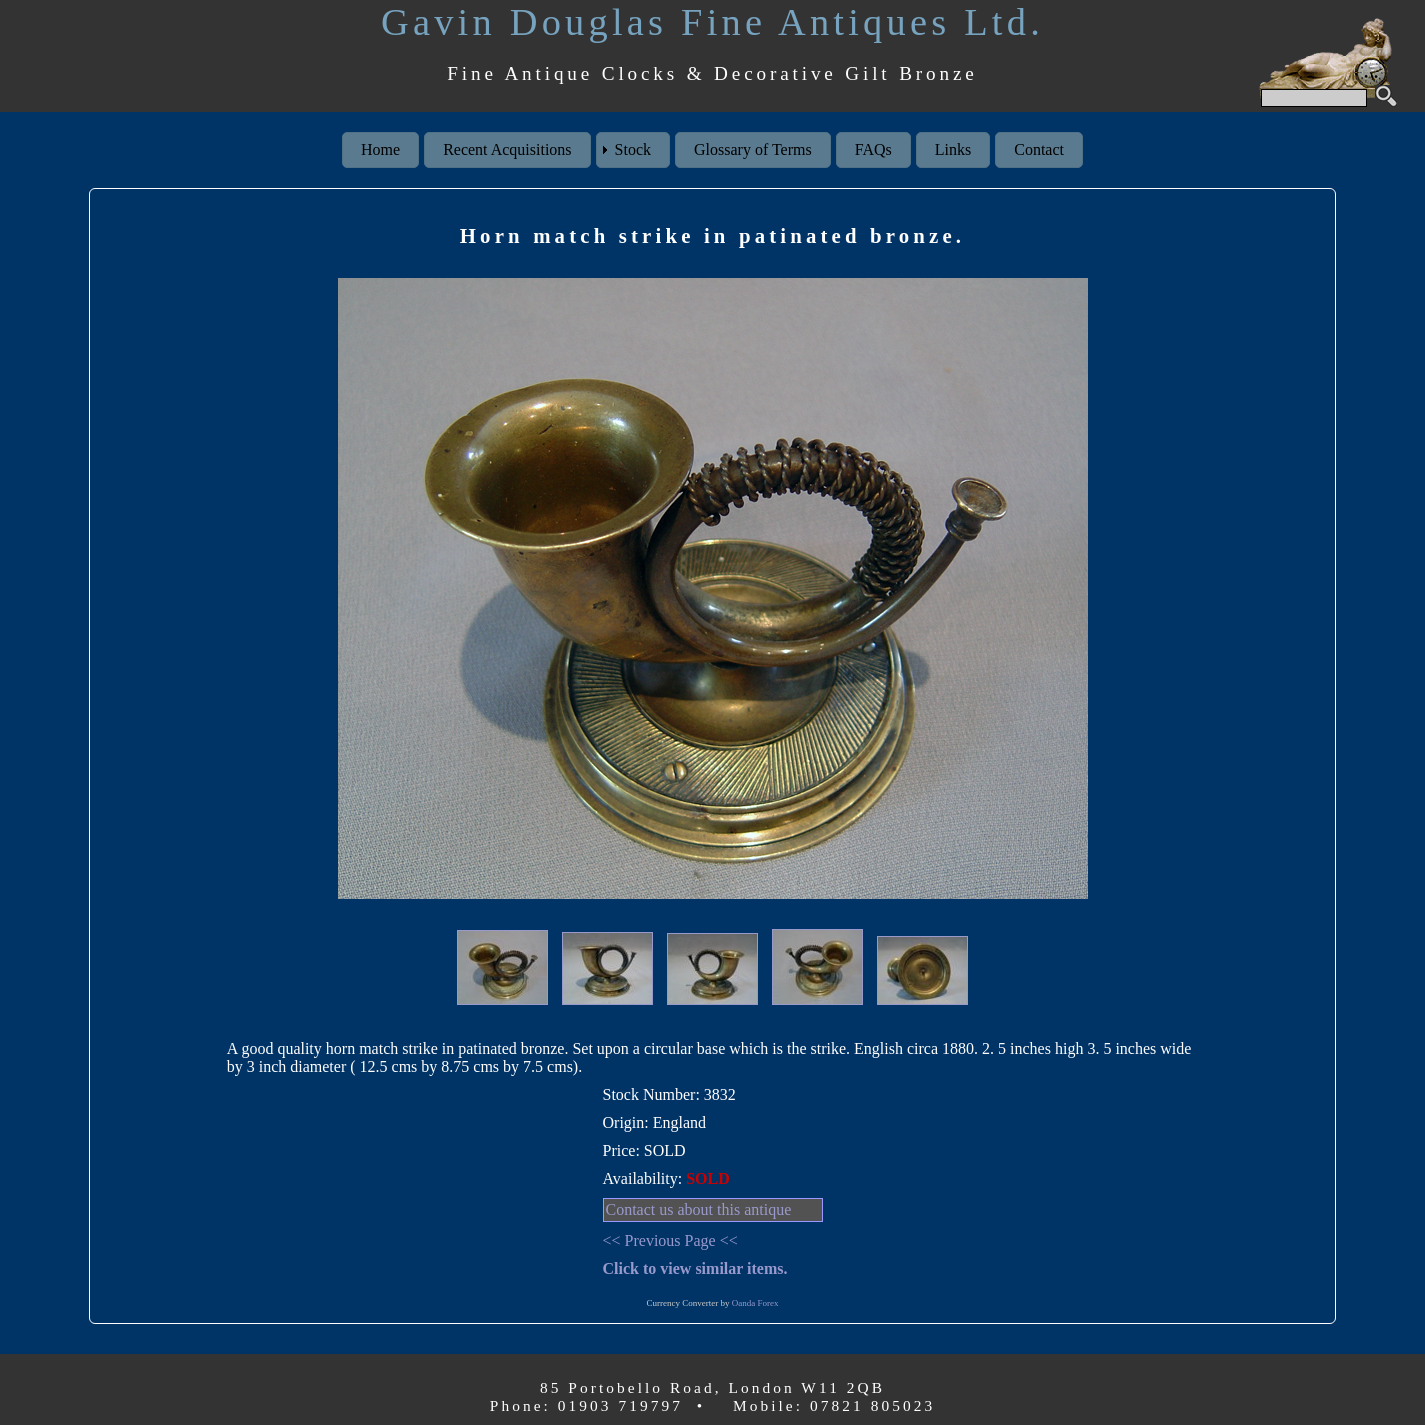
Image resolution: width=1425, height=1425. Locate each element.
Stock (633, 149)
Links (953, 149)
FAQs (873, 149)
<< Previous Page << (670, 1240)
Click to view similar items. (695, 1268)
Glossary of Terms (753, 149)
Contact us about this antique (699, 1209)
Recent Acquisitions (507, 149)
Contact (1039, 149)
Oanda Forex (755, 1303)
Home (380, 149)
